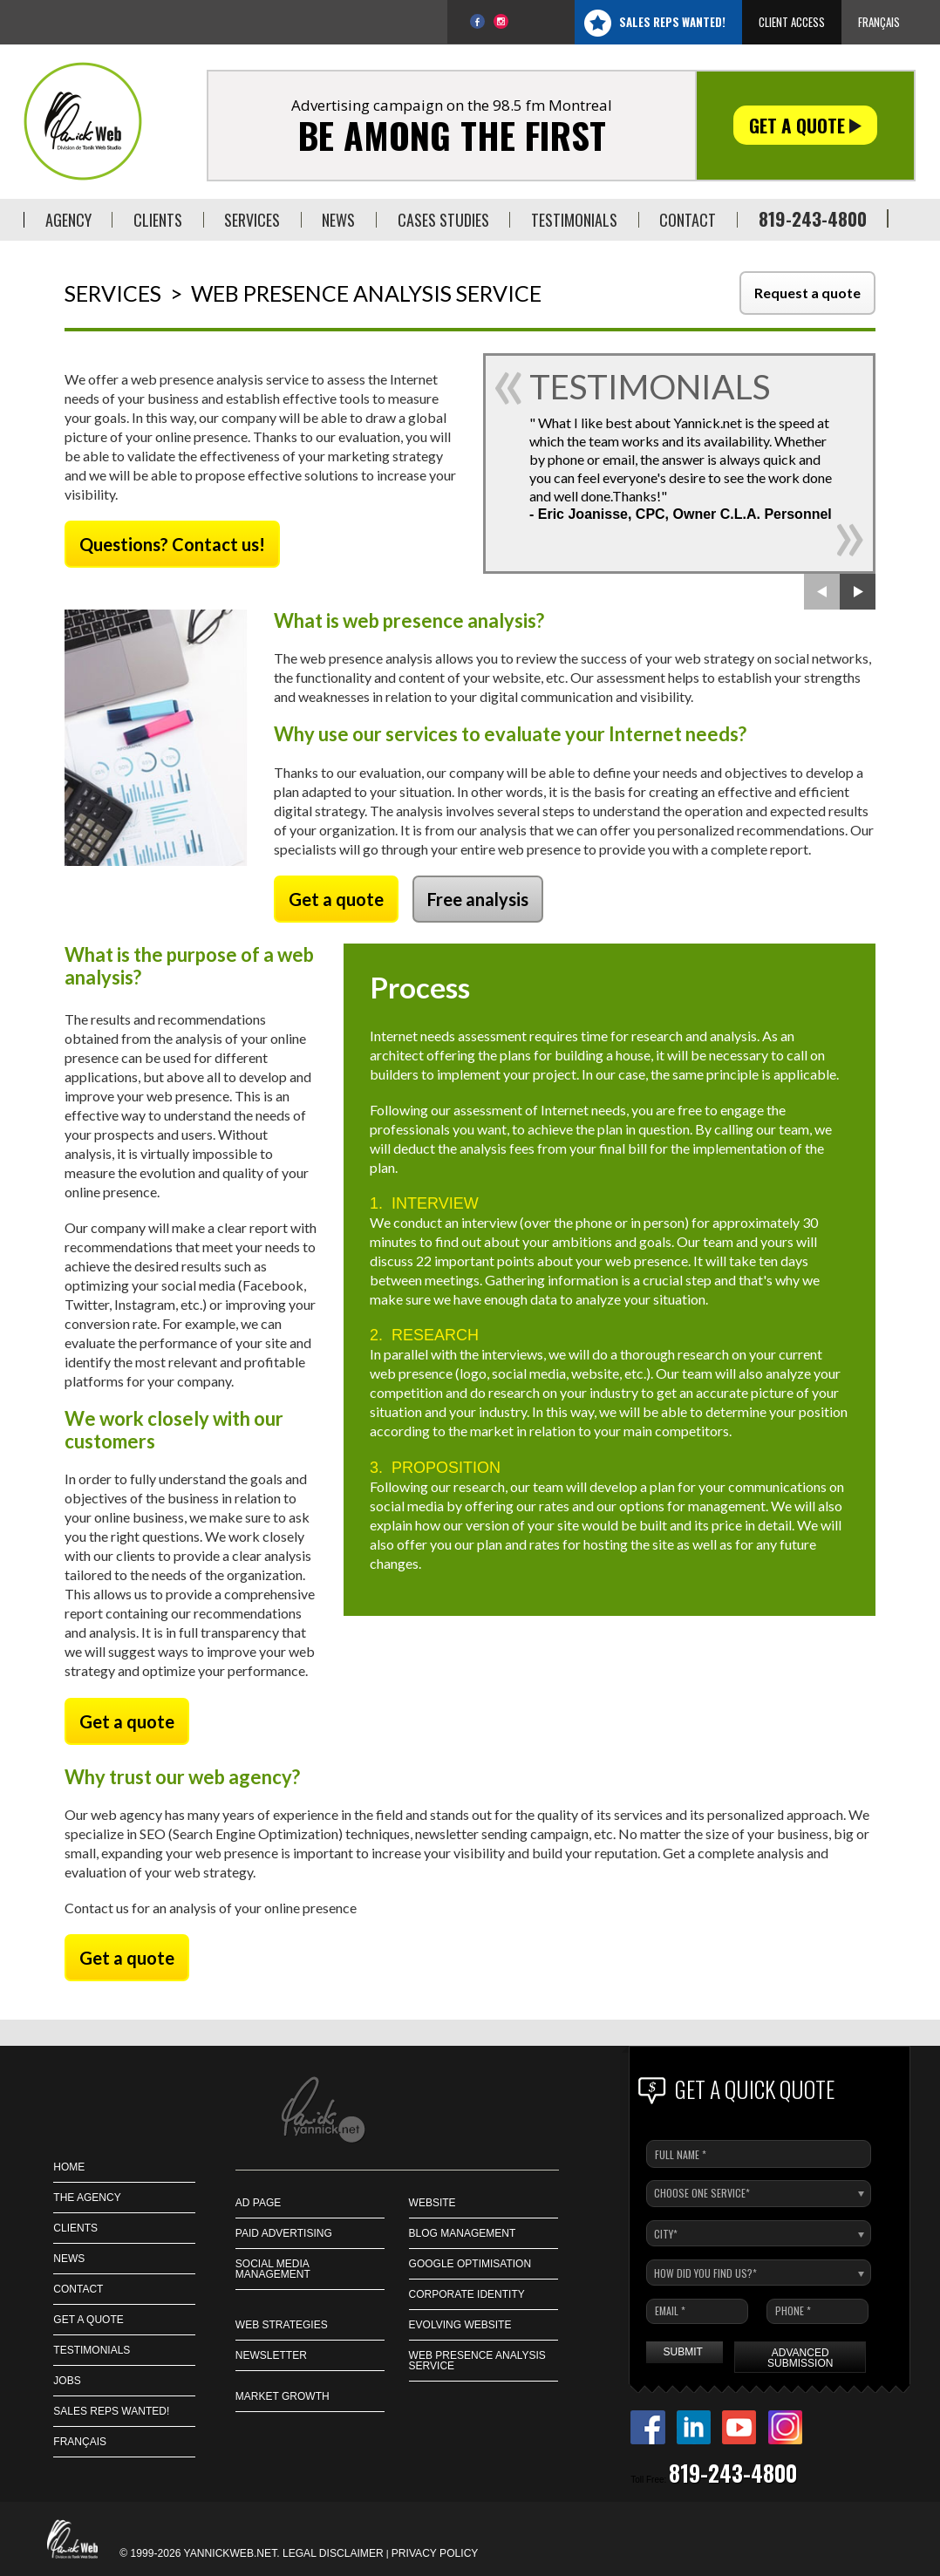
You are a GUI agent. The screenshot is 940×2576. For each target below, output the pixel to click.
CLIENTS (75, 2228)
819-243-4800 (813, 218)
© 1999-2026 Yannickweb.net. (201, 2553)
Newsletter (271, 2355)
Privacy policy (435, 2553)
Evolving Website (460, 2325)
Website (432, 2203)
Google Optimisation (470, 2264)
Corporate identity (467, 2294)
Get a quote (805, 125)
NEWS (69, 2258)
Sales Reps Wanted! (672, 22)
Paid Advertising (283, 2233)
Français (879, 22)
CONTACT (78, 2289)
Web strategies (281, 2325)
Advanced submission (800, 2358)
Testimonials (91, 2350)
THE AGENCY (86, 2197)
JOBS (66, 2381)
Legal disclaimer (333, 2553)
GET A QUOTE (88, 2320)
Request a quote (807, 292)
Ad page (258, 2203)
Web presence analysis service (477, 2360)
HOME (69, 2167)
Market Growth (282, 2396)
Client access (792, 22)
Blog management (462, 2233)
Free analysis (477, 899)
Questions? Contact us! (172, 544)
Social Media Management (272, 2269)
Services (113, 293)
